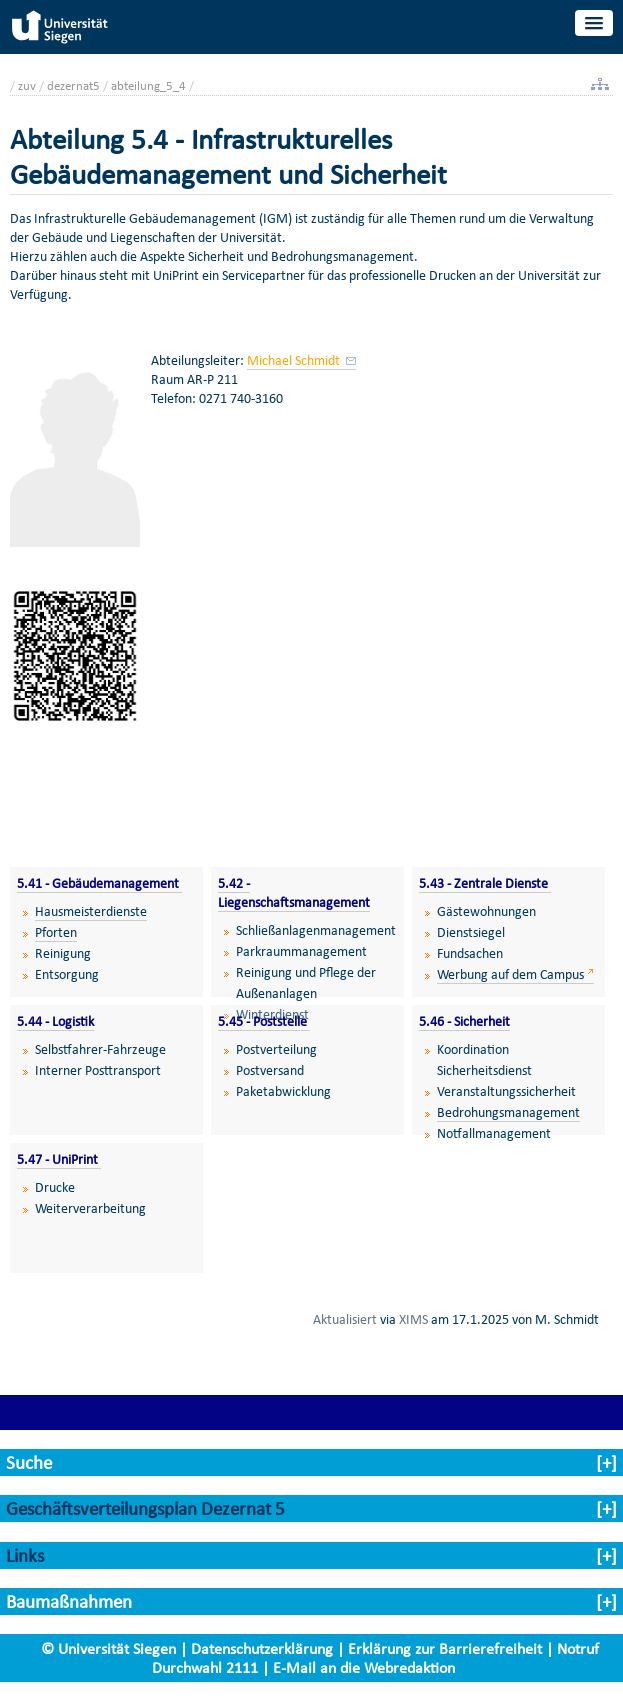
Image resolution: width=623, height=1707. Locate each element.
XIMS (413, 1319)
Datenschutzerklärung (262, 1648)
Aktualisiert (345, 1319)
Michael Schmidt (295, 360)
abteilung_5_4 (148, 85)
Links (25, 1555)
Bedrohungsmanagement (508, 1112)
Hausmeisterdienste (91, 911)
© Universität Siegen (108, 1648)
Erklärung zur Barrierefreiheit (445, 1648)
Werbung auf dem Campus (510, 974)
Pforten (56, 932)
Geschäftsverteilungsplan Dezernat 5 (145, 1508)
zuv (27, 85)
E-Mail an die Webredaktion (364, 1667)
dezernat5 (73, 85)
